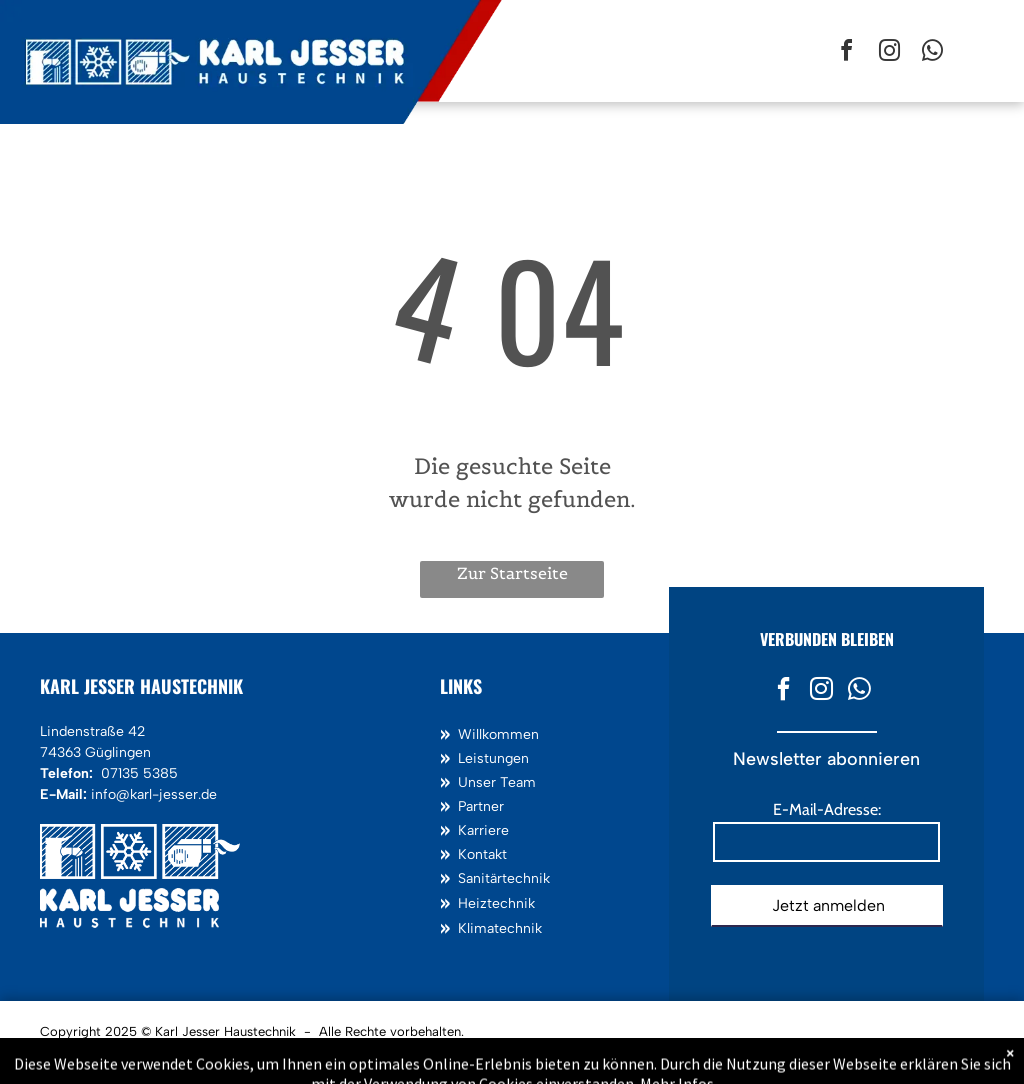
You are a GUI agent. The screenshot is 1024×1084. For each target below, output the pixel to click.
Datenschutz (161, 1056)
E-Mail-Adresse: (827, 809)
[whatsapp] (932, 53)
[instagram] (889, 53)
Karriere (483, 830)
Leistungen (493, 758)
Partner (481, 806)
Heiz (472, 903)
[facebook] (846, 53)
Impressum (79, 1056)
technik (511, 903)
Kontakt (482, 854)
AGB (228, 1056)
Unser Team (497, 782)
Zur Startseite (512, 573)
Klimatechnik (500, 928)
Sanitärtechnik (504, 878)
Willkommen (498, 734)
